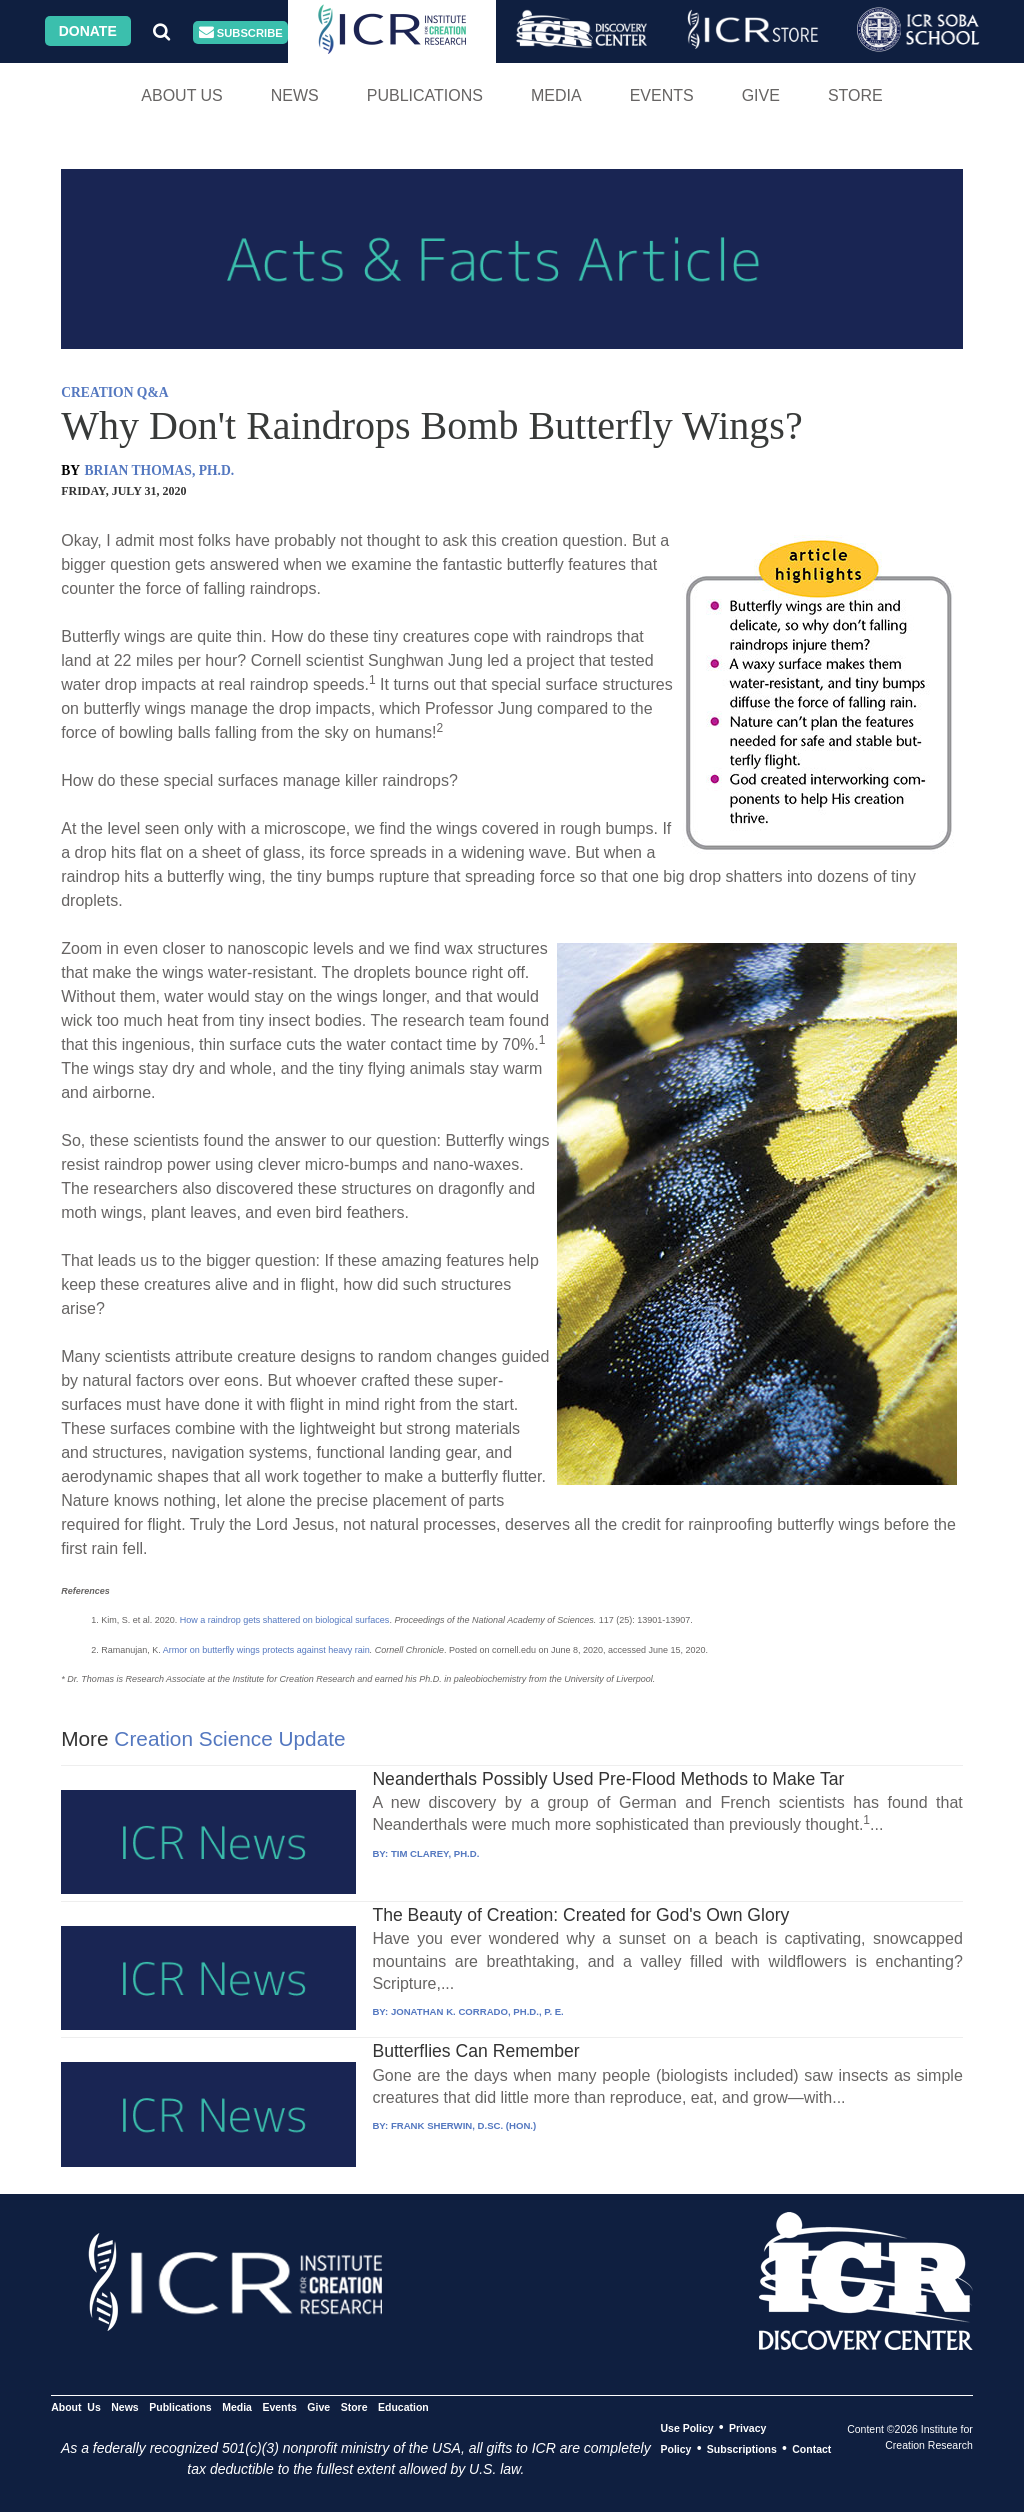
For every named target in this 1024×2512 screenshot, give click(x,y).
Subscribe (241, 32)
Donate (88, 31)
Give (761, 95)
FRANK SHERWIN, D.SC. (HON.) (463, 2125)
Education (403, 2407)
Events (662, 95)
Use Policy (686, 2428)
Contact (811, 2449)
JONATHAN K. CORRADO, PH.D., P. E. (477, 2011)
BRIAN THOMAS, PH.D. (160, 470)
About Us (182, 95)
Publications (425, 95)
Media (556, 95)
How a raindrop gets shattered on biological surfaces (285, 1620)
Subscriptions (742, 2449)
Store (855, 95)
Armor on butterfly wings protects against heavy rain (266, 1650)
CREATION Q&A (114, 392)
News (295, 95)
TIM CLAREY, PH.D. (435, 1853)
